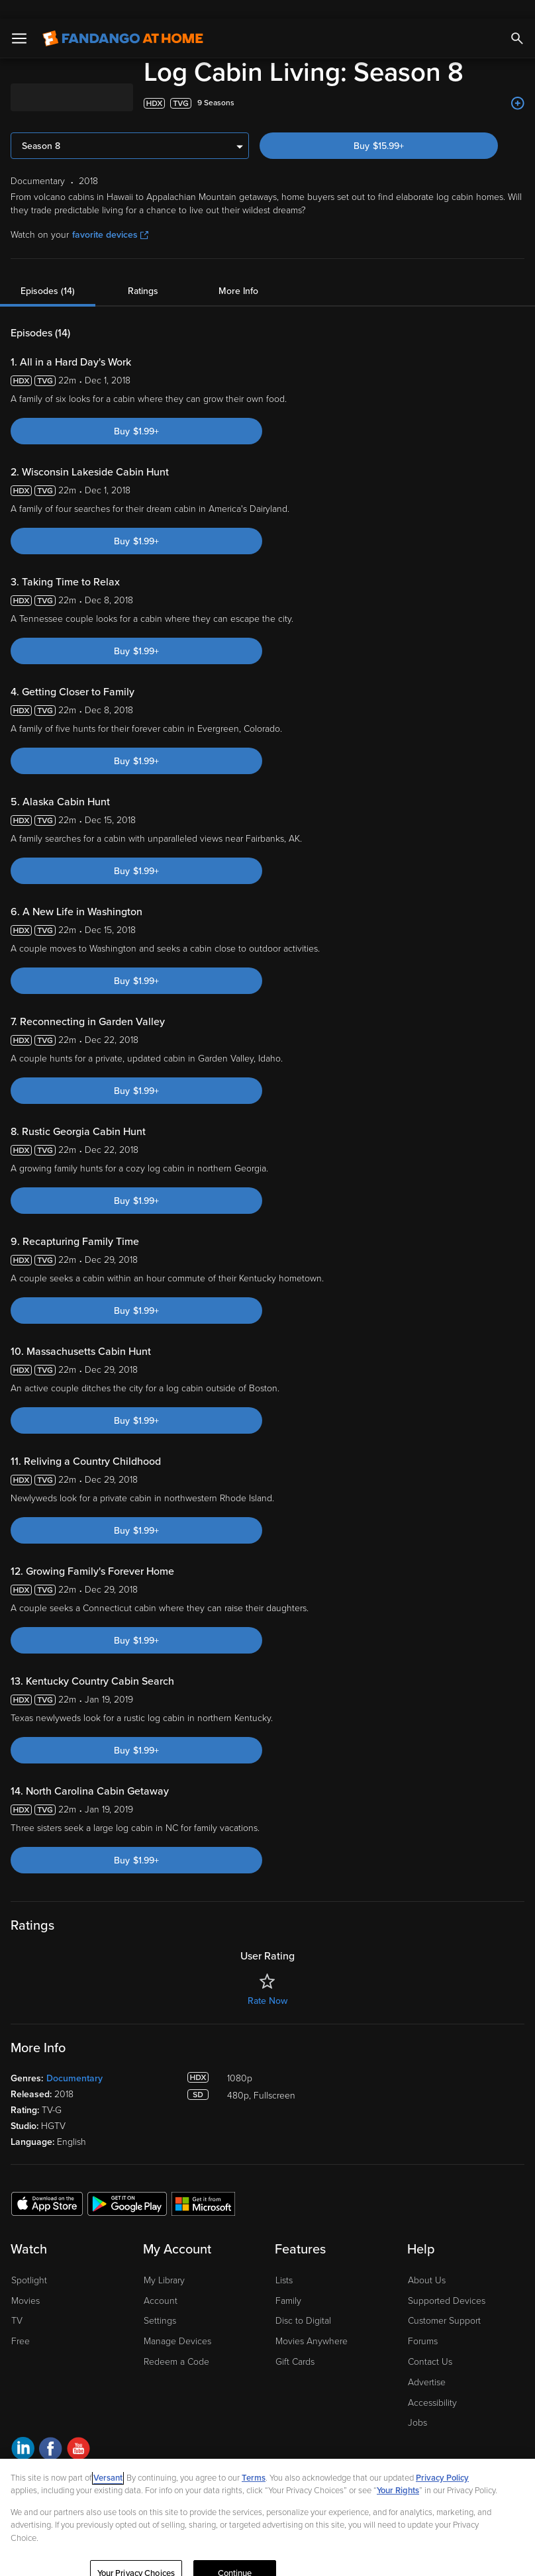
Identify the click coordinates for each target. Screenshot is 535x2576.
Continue (235, 2555)
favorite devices (110, 216)
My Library (164, 2261)
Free (20, 2322)
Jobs (417, 2404)
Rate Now (267, 1982)
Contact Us (430, 2343)
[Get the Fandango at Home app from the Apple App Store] (47, 2185)
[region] (267, 2508)
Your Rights (398, 2472)
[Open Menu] (19, 20)
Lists (284, 2261)
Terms (254, 2459)
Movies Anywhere (311, 2322)
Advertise (427, 2363)
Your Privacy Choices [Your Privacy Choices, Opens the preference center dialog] (136, 2555)
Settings (160, 2302)
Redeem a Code (176, 2343)
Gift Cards (295, 2343)
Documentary (74, 2059)
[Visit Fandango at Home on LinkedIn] (23, 2432)
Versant (107, 2459)
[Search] (517, 20)
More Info (238, 272)
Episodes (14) (48, 272)
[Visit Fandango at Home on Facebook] (50, 2432)
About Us (427, 2261)
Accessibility (432, 2384)
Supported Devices (446, 2282)
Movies (25, 2282)
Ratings (143, 272)
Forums (423, 2322)
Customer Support (444, 2302)
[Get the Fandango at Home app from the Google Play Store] (127, 2185)
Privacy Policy (442, 2459)
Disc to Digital (303, 2302)
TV (17, 2302)
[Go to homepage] (123, 20)
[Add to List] (517, 84)
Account (160, 2282)
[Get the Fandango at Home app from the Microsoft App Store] (203, 2185)
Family (288, 2282)
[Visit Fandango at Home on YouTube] (78, 2432)
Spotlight (29, 2261)
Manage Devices (177, 2322)
